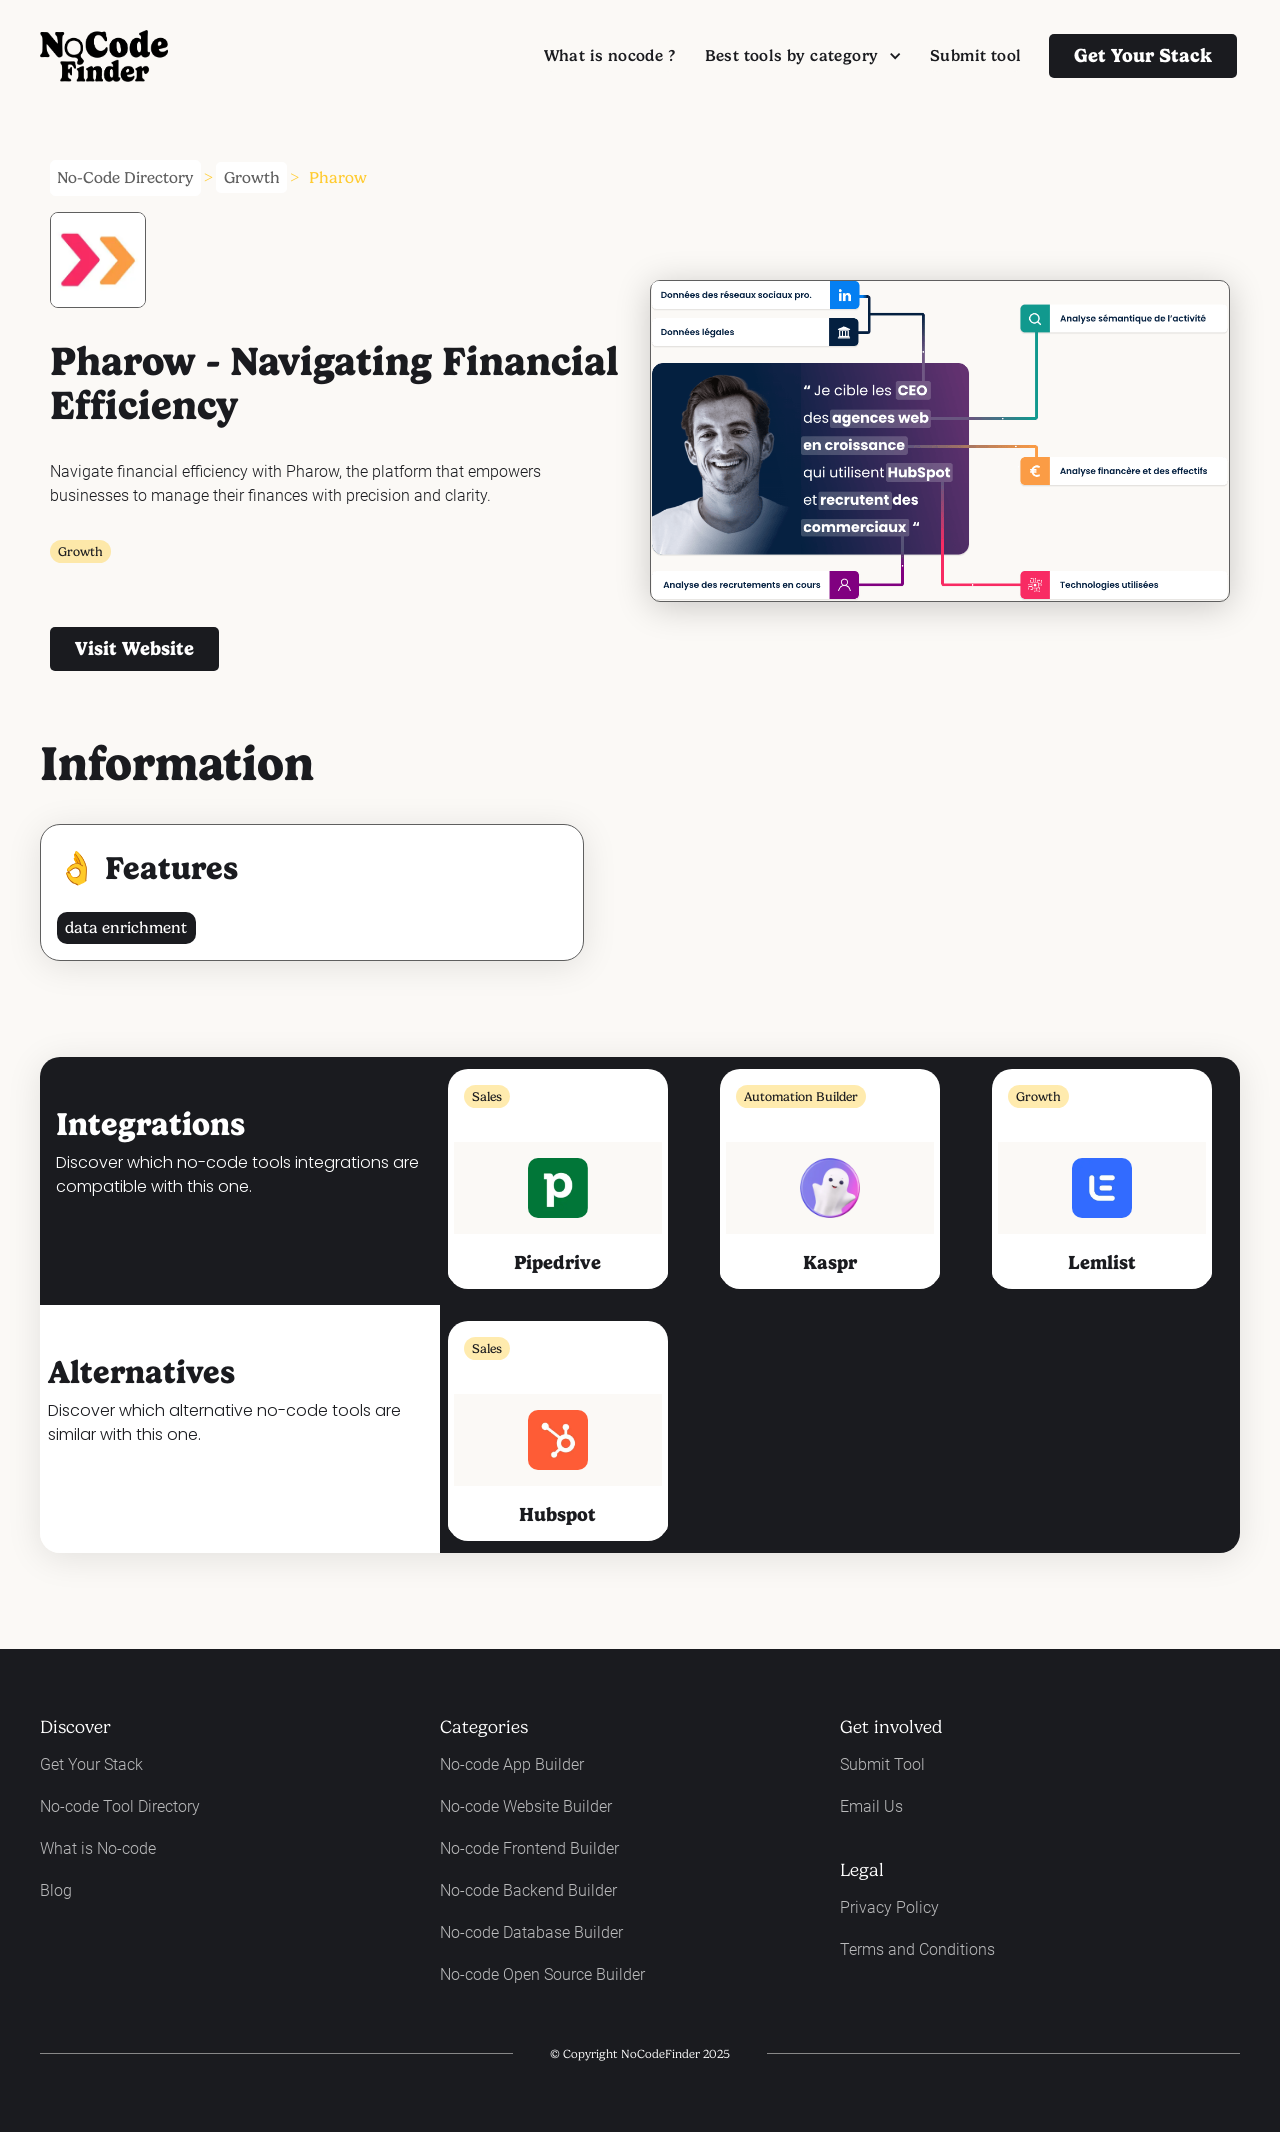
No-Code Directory (125, 177)
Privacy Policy (889, 1907)
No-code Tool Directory (120, 1806)
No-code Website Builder (526, 1806)
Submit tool (975, 55)
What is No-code (98, 1848)
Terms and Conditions (917, 1949)
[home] (104, 56)
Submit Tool (882, 1764)
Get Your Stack (91, 1764)
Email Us (871, 1806)
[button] (803, 56)
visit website (134, 648)
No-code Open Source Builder (542, 1974)
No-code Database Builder (531, 1932)
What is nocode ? (609, 55)
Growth (252, 177)
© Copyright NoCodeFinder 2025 (640, 2054)
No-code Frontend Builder (529, 1848)
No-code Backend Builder (528, 1890)
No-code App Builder (512, 1764)
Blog (56, 1890)
